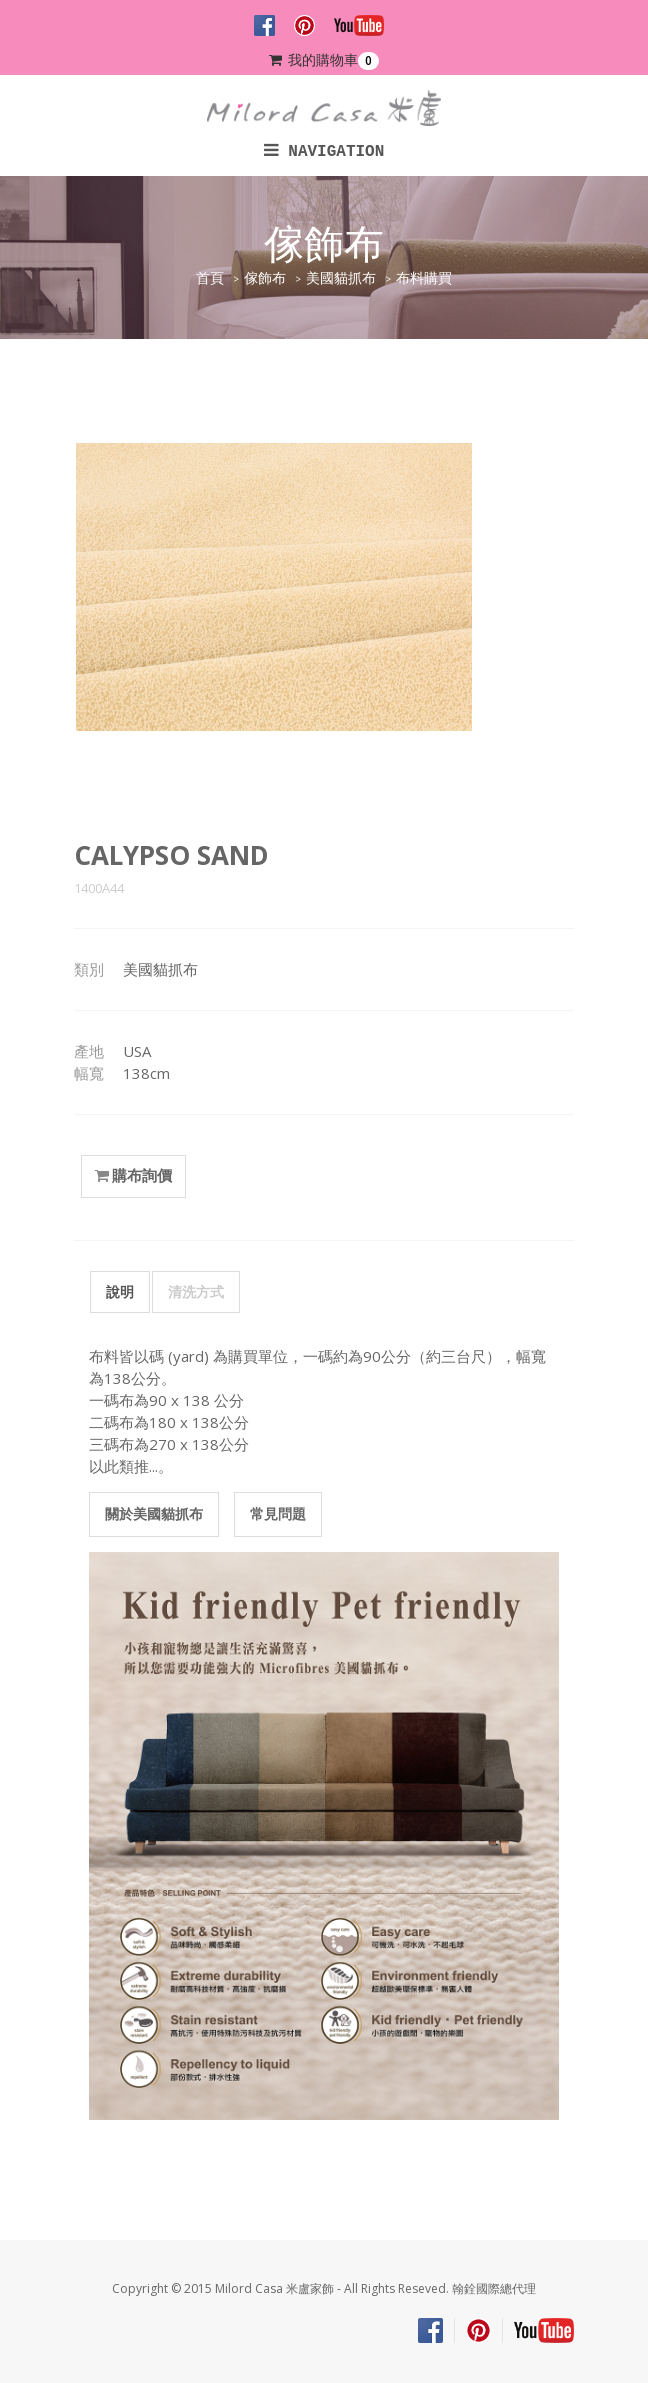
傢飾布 (265, 278)
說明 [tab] (120, 1291)
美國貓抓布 (341, 278)
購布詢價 (133, 1176)
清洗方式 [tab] (196, 1291)
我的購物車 (324, 60)
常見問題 (278, 1513)
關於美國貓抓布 (154, 1513)
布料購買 (424, 278)
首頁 (210, 278)
